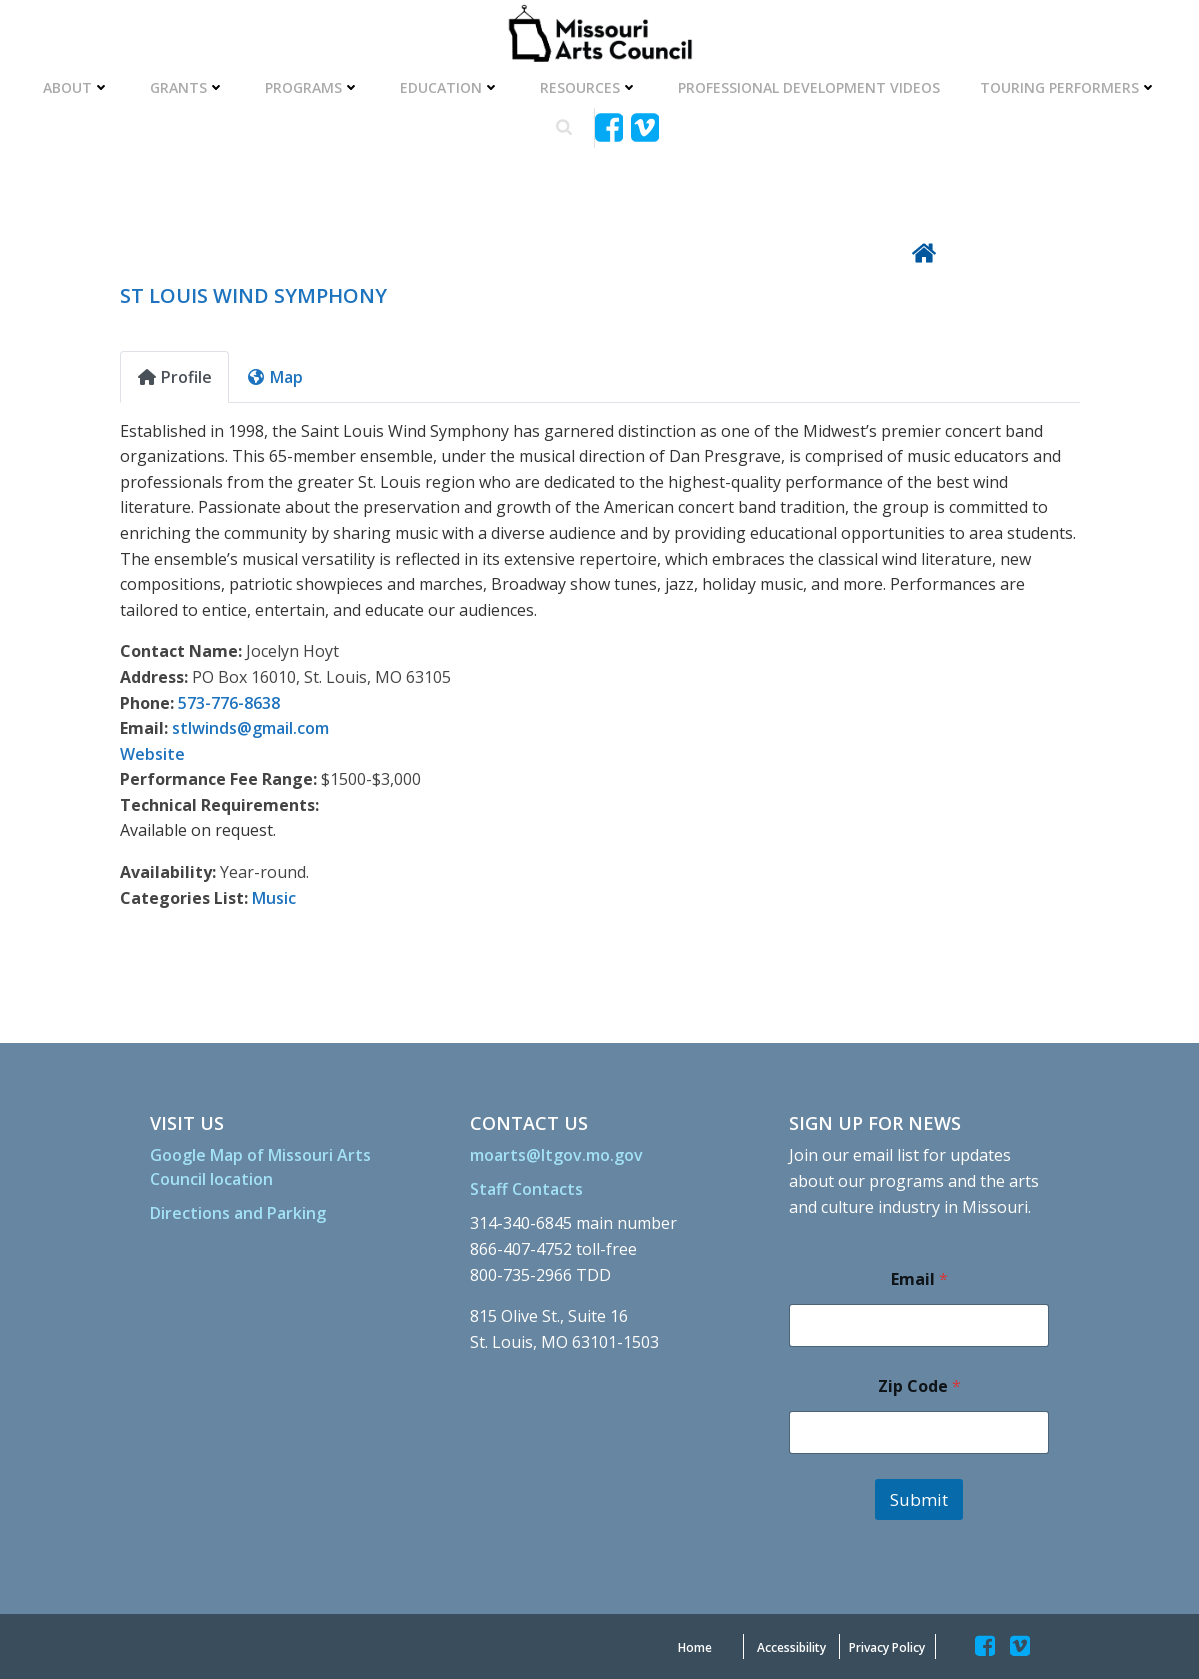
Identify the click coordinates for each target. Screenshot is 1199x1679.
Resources (589, 87)
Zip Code (919, 1386)
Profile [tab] (174, 377)
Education (450, 87)
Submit (919, 1499)
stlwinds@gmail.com (250, 728)
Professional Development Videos (809, 87)
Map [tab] (274, 377)
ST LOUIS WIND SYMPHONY (253, 295)
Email (919, 1279)
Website (152, 754)
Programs (312, 87)
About (76, 87)
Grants (187, 87)
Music (274, 898)
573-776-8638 (229, 703)
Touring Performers (1068, 87)
